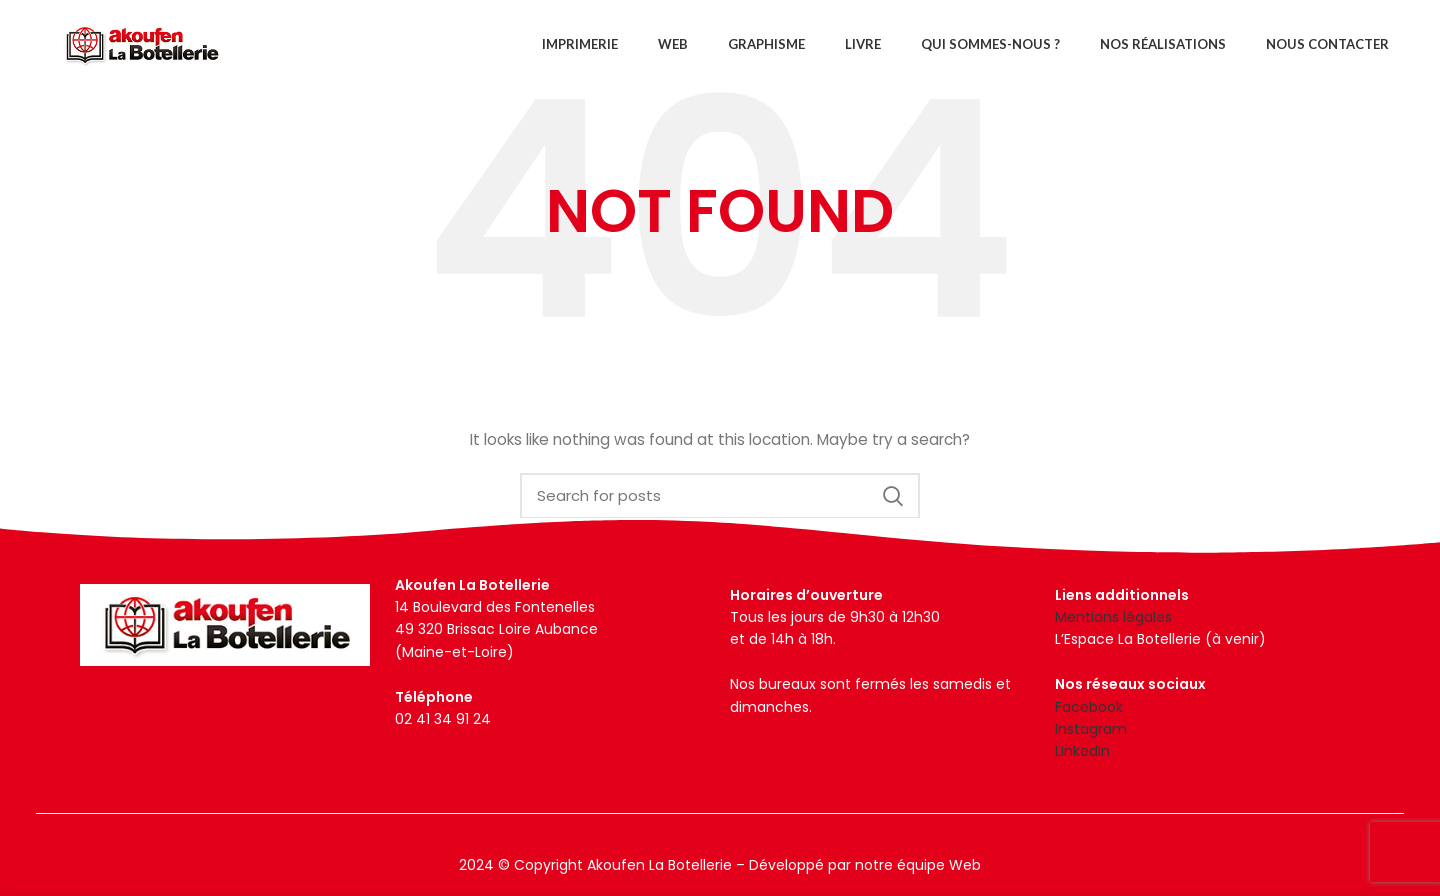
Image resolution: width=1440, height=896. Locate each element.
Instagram (1091, 729)
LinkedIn (1082, 751)
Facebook (1089, 707)
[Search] (720, 496)
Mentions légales (1113, 617)
